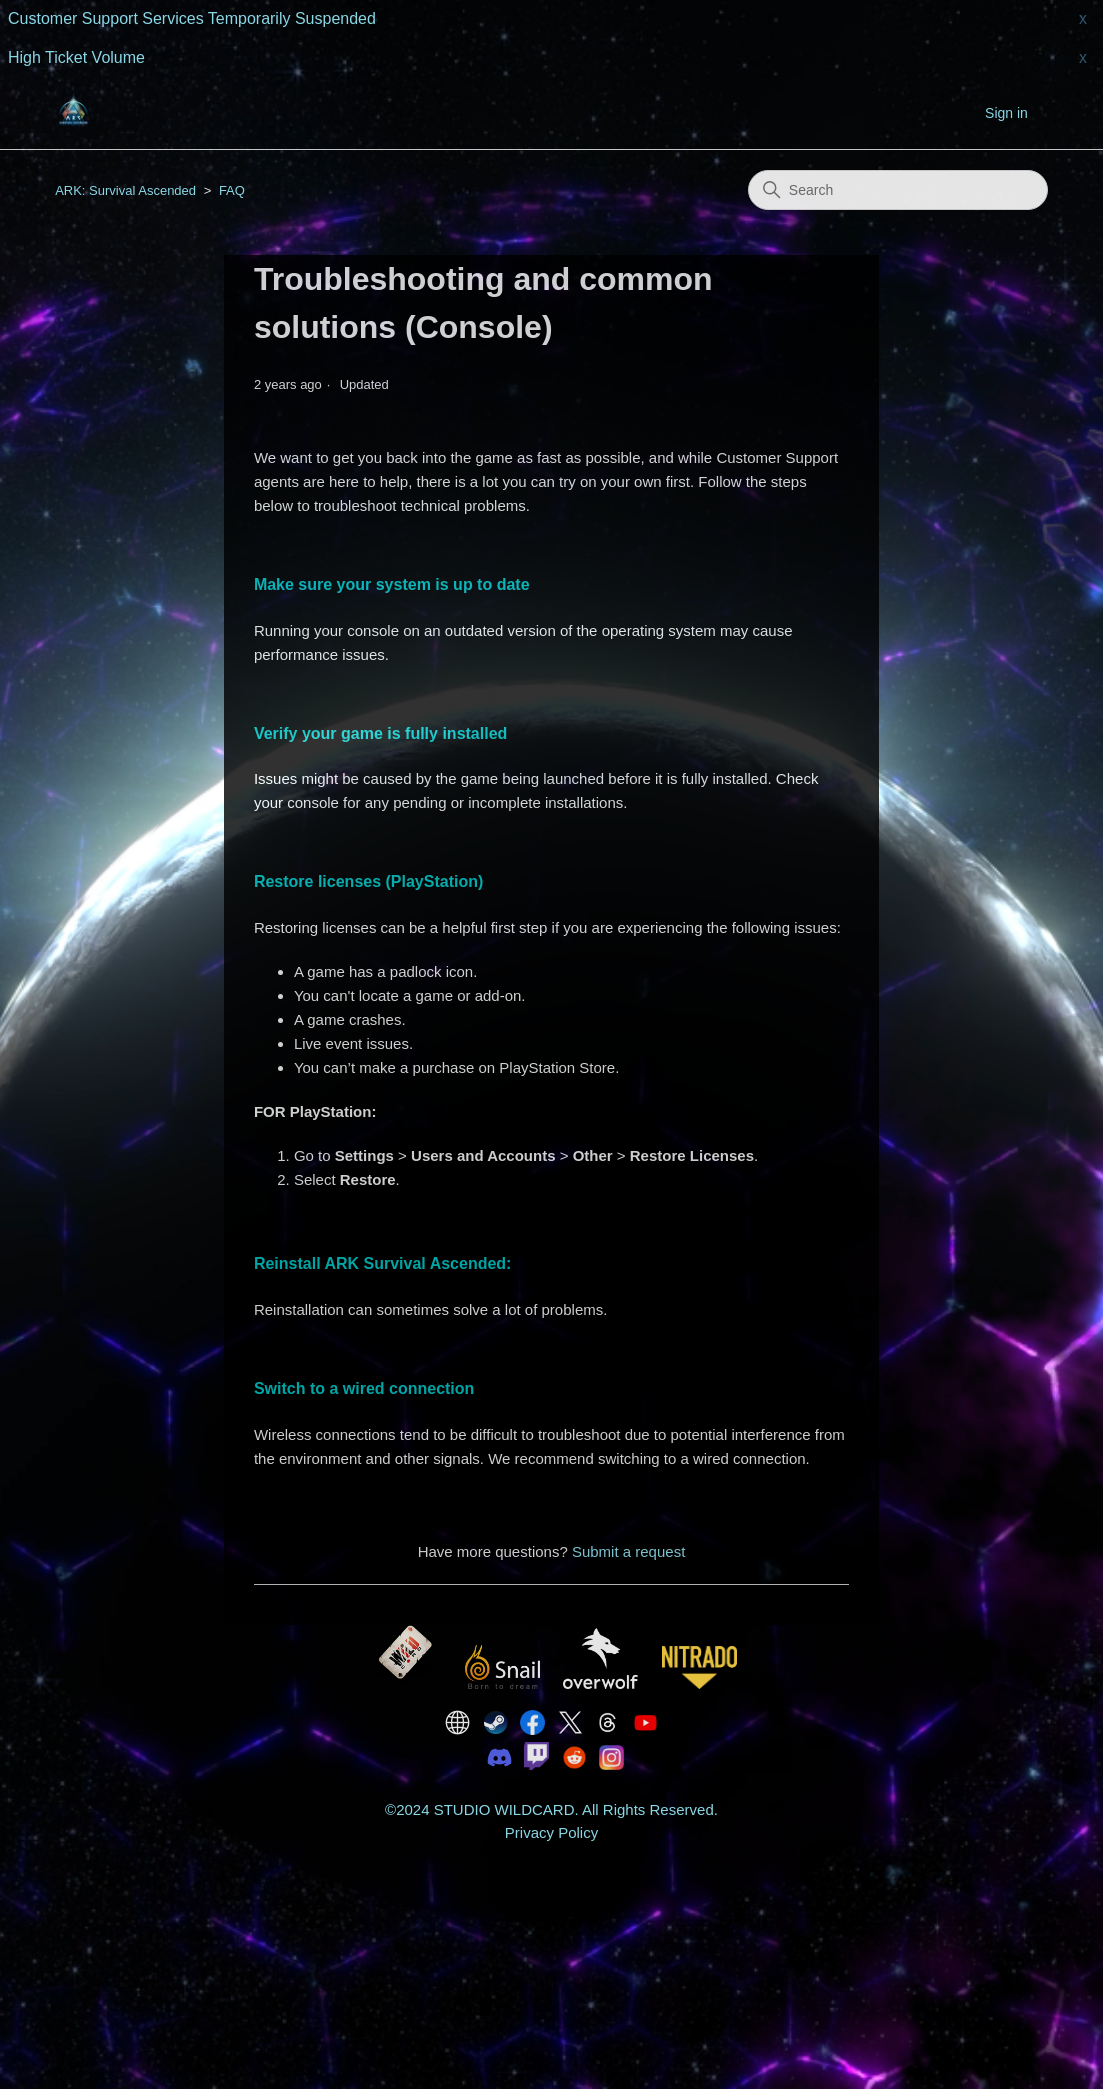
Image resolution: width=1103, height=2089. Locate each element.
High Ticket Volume (76, 57)
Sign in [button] (1006, 113)
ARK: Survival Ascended (125, 190)
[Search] (898, 190)
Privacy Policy (551, 1832)
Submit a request (628, 1551)
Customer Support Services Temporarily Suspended (192, 18)
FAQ (232, 190)
